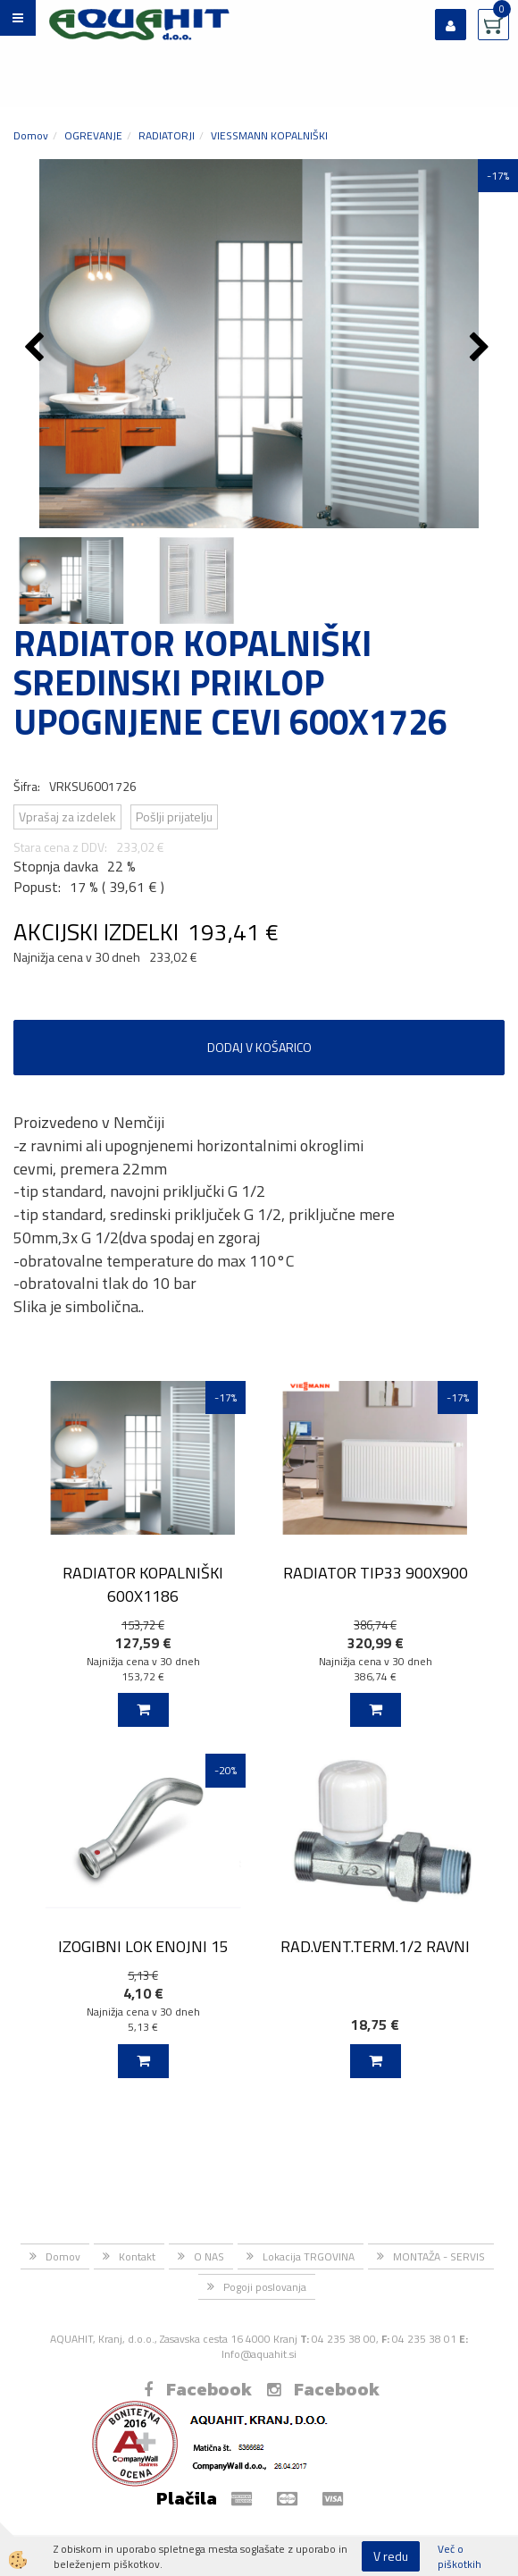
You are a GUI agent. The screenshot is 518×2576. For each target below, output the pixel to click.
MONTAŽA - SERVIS (439, 2256)
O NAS (209, 2256)
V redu (390, 2556)
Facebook (198, 2389)
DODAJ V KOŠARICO (259, 1047)
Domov (30, 135)
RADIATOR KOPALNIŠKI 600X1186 (143, 1584)
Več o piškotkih (459, 2556)
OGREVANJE (93, 135)
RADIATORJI (166, 135)
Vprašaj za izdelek (67, 816)
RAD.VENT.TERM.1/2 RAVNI (375, 1946)
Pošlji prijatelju (174, 816)
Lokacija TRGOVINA (309, 2256)
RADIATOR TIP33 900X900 (375, 1573)
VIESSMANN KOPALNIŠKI (269, 135)
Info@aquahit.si (259, 2353)
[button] (482, 349)
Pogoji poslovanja (264, 2286)
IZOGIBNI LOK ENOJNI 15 (143, 1946)
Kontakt (137, 2256)
